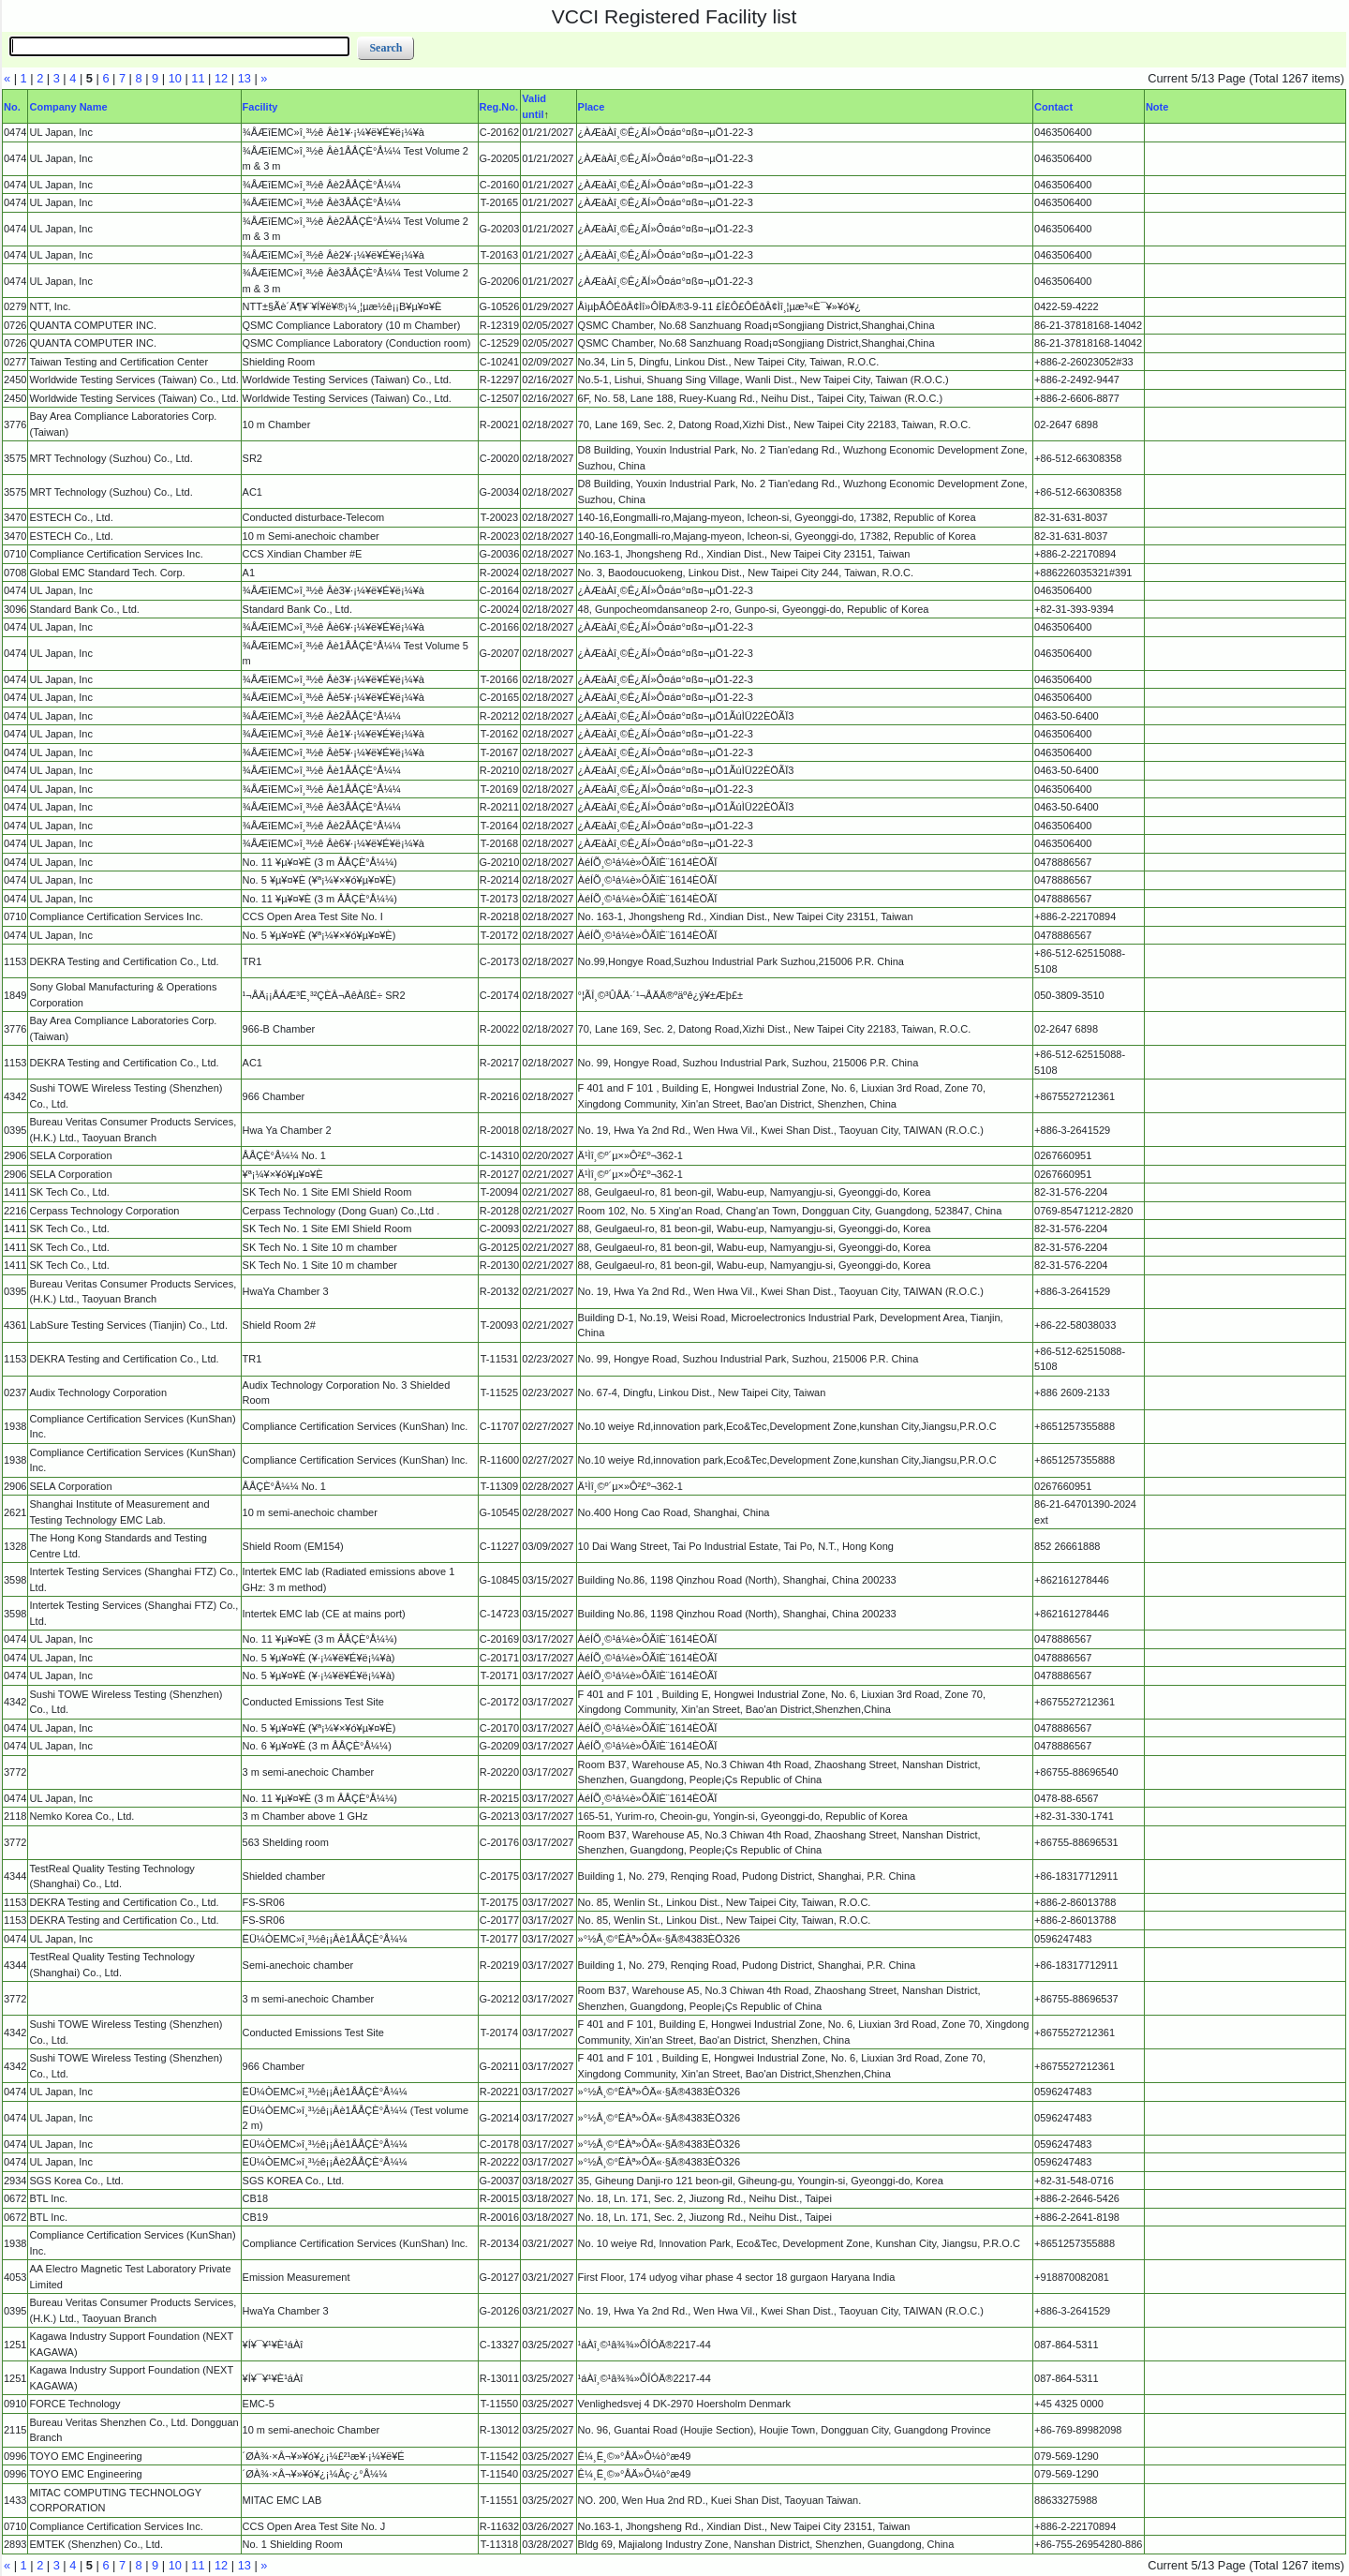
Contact (1053, 106)
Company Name (68, 106)
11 (197, 78)
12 (221, 78)
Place (591, 106)
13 (244, 78)
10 (175, 78)
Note (1157, 106)
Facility (260, 106)
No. (12, 106)
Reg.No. (499, 106)
